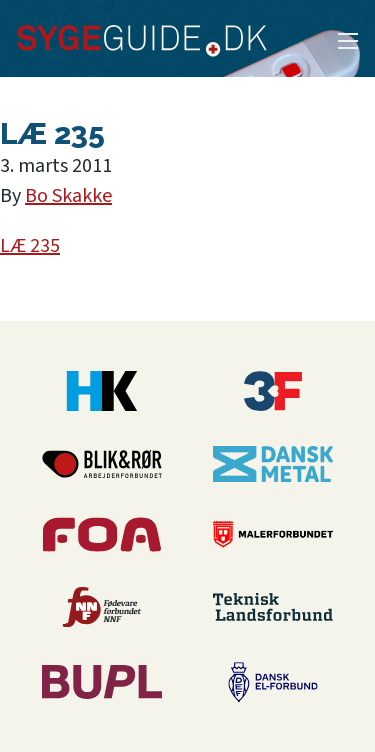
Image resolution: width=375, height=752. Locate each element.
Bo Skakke (68, 196)
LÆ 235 (30, 246)
